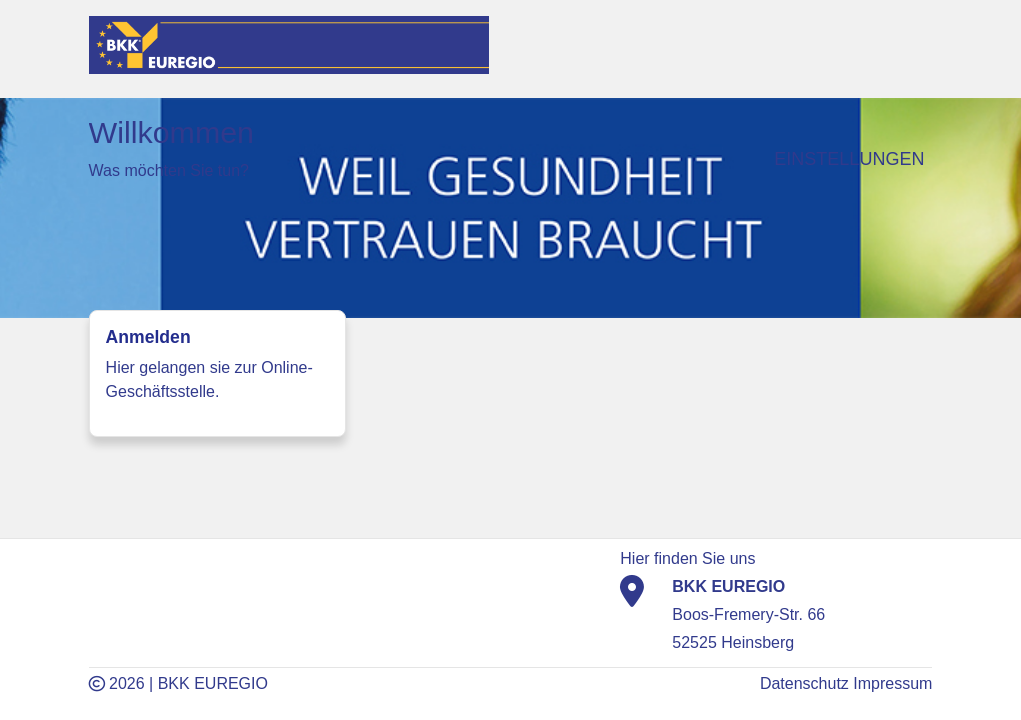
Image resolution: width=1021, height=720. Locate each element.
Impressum (892, 683)
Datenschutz (804, 683)
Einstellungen (849, 159)
